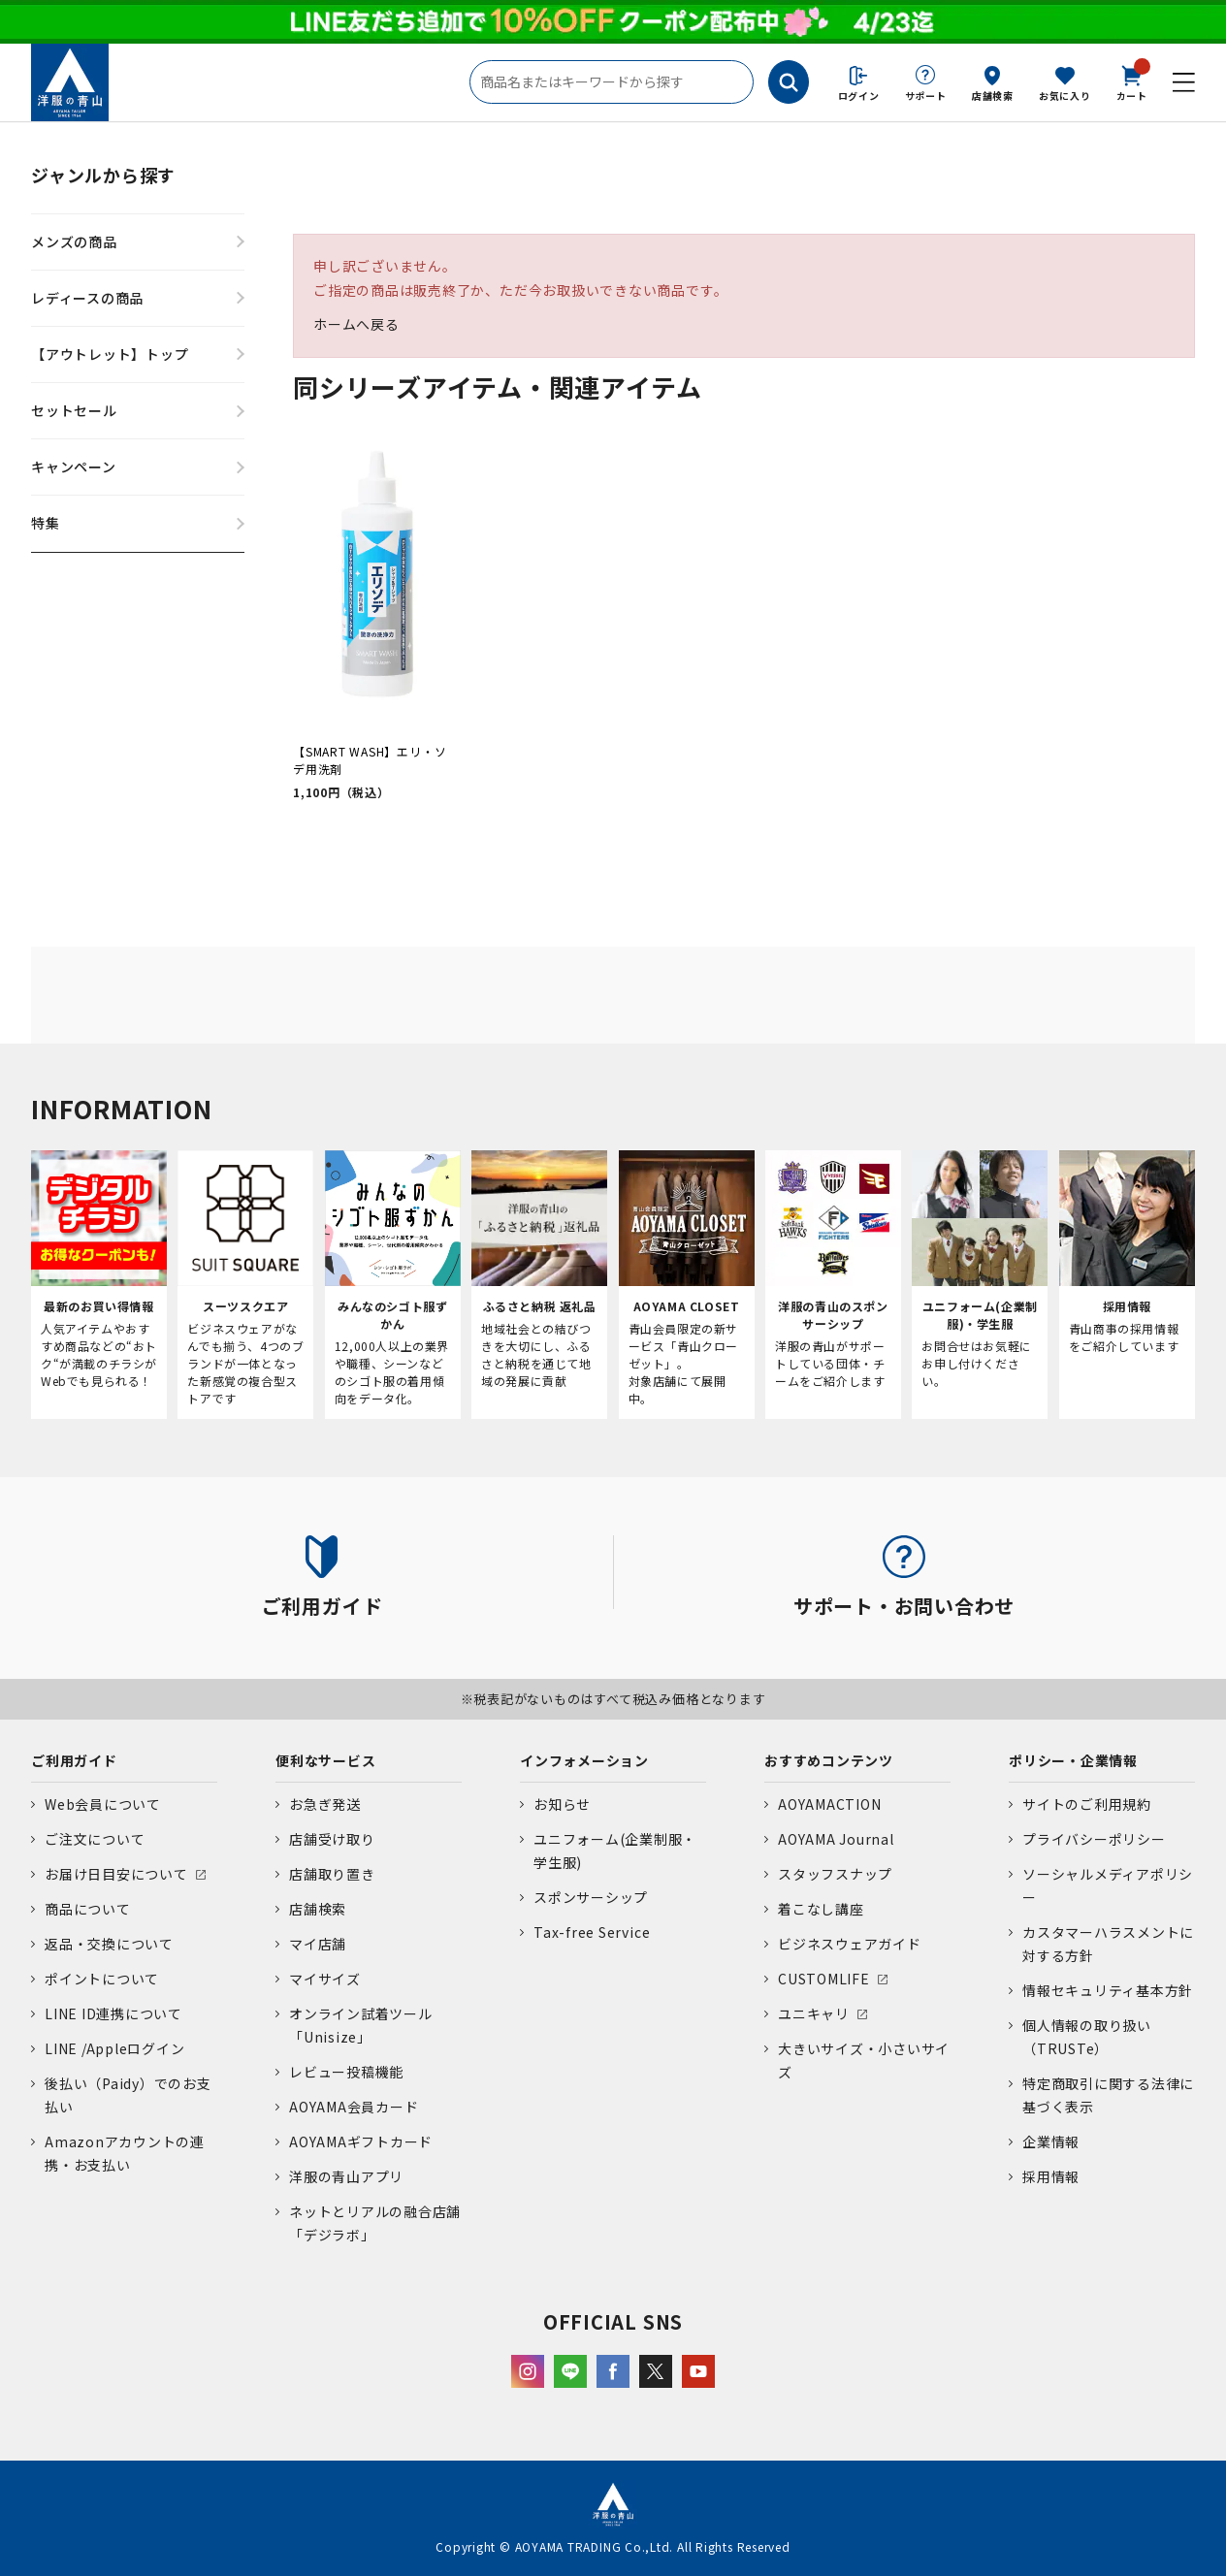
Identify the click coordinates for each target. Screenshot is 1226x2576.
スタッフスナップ (835, 1874)
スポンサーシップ (590, 1897)
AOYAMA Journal (836, 1839)
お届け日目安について (116, 1874)
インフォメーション (584, 1760)
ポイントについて (102, 1978)
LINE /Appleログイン (115, 2048)
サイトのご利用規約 (1086, 1804)
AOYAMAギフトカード (361, 2141)
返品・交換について (109, 1943)
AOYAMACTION (829, 1804)
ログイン (859, 95)
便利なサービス (325, 1760)
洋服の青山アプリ (346, 2176)
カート (1131, 81)
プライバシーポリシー (1094, 1839)
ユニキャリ (814, 2013)
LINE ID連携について (113, 2013)
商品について (88, 1908)
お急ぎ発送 (325, 1804)
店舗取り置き (332, 1874)
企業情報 (1051, 2141)
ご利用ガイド (74, 1760)
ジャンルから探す (103, 174)
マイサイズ (325, 1978)
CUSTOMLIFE (824, 1978)
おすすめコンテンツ (828, 1760)
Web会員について (103, 1804)
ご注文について (95, 1839)
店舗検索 (993, 95)
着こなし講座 (821, 1908)
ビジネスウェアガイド (849, 1943)
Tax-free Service (591, 1932)
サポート (926, 95)
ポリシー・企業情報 (1073, 1760)
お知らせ (562, 1804)
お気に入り (1065, 95)
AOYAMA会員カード (353, 2106)
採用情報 (1051, 2176)
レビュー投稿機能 (346, 2071)
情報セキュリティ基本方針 (1107, 1990)
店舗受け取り (332, 1839)
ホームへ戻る (356, 324)
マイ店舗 (317, 1943)
